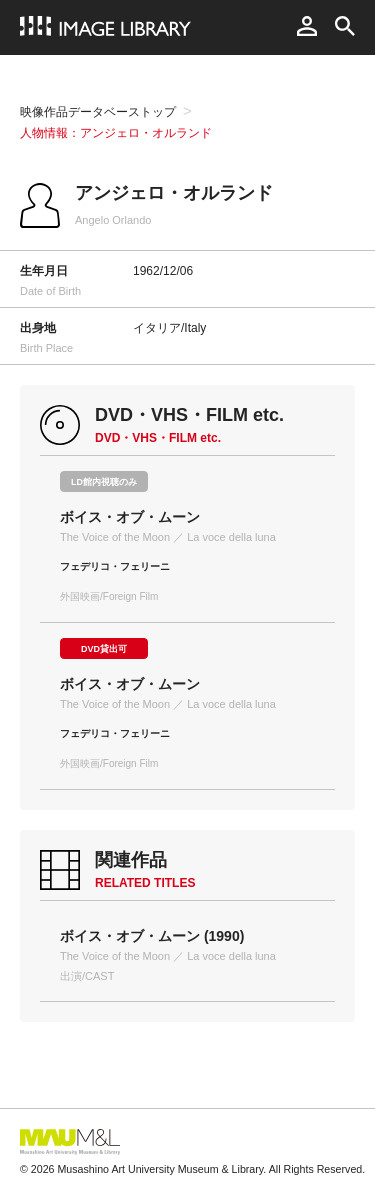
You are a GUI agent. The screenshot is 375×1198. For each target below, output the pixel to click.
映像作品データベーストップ (98, 112)
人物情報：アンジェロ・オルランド (116, 133)
